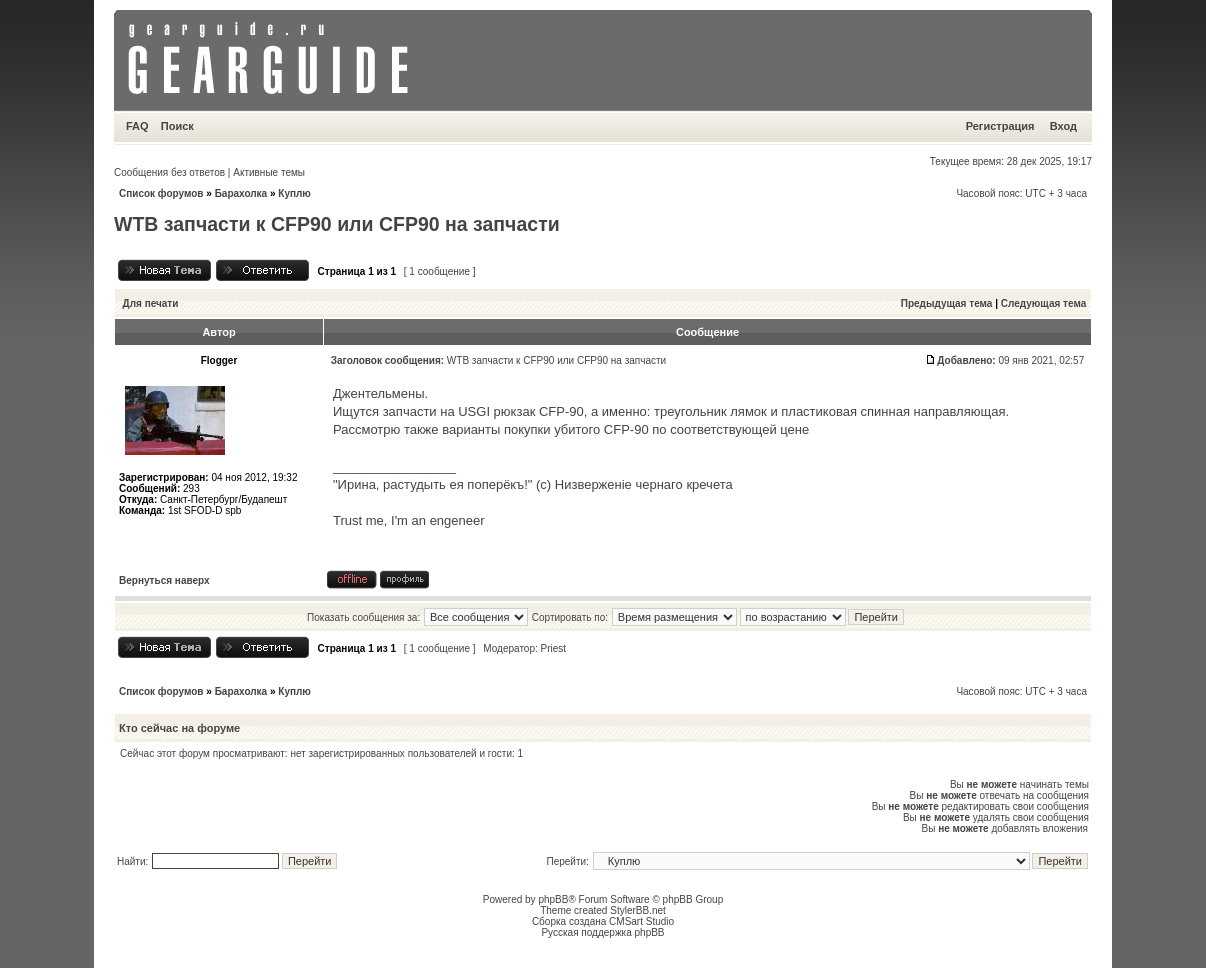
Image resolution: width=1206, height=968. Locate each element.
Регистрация (1000, 126)
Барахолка (241, 193)
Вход (1063, 126)
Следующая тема (1043, 303)
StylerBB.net (638, 910)
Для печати (151, 303)
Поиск (177, 126)
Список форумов (161, 193)
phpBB (553, 899)
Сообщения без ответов (169, 172)
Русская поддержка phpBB (602, 932)
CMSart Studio (641, 921)
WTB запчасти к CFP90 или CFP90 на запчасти (337, 224)
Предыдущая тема (947, 303)
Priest (554, 648)
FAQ (137, 126)
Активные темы (269, 172)
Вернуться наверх (164, 580)
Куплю (294, 193)
